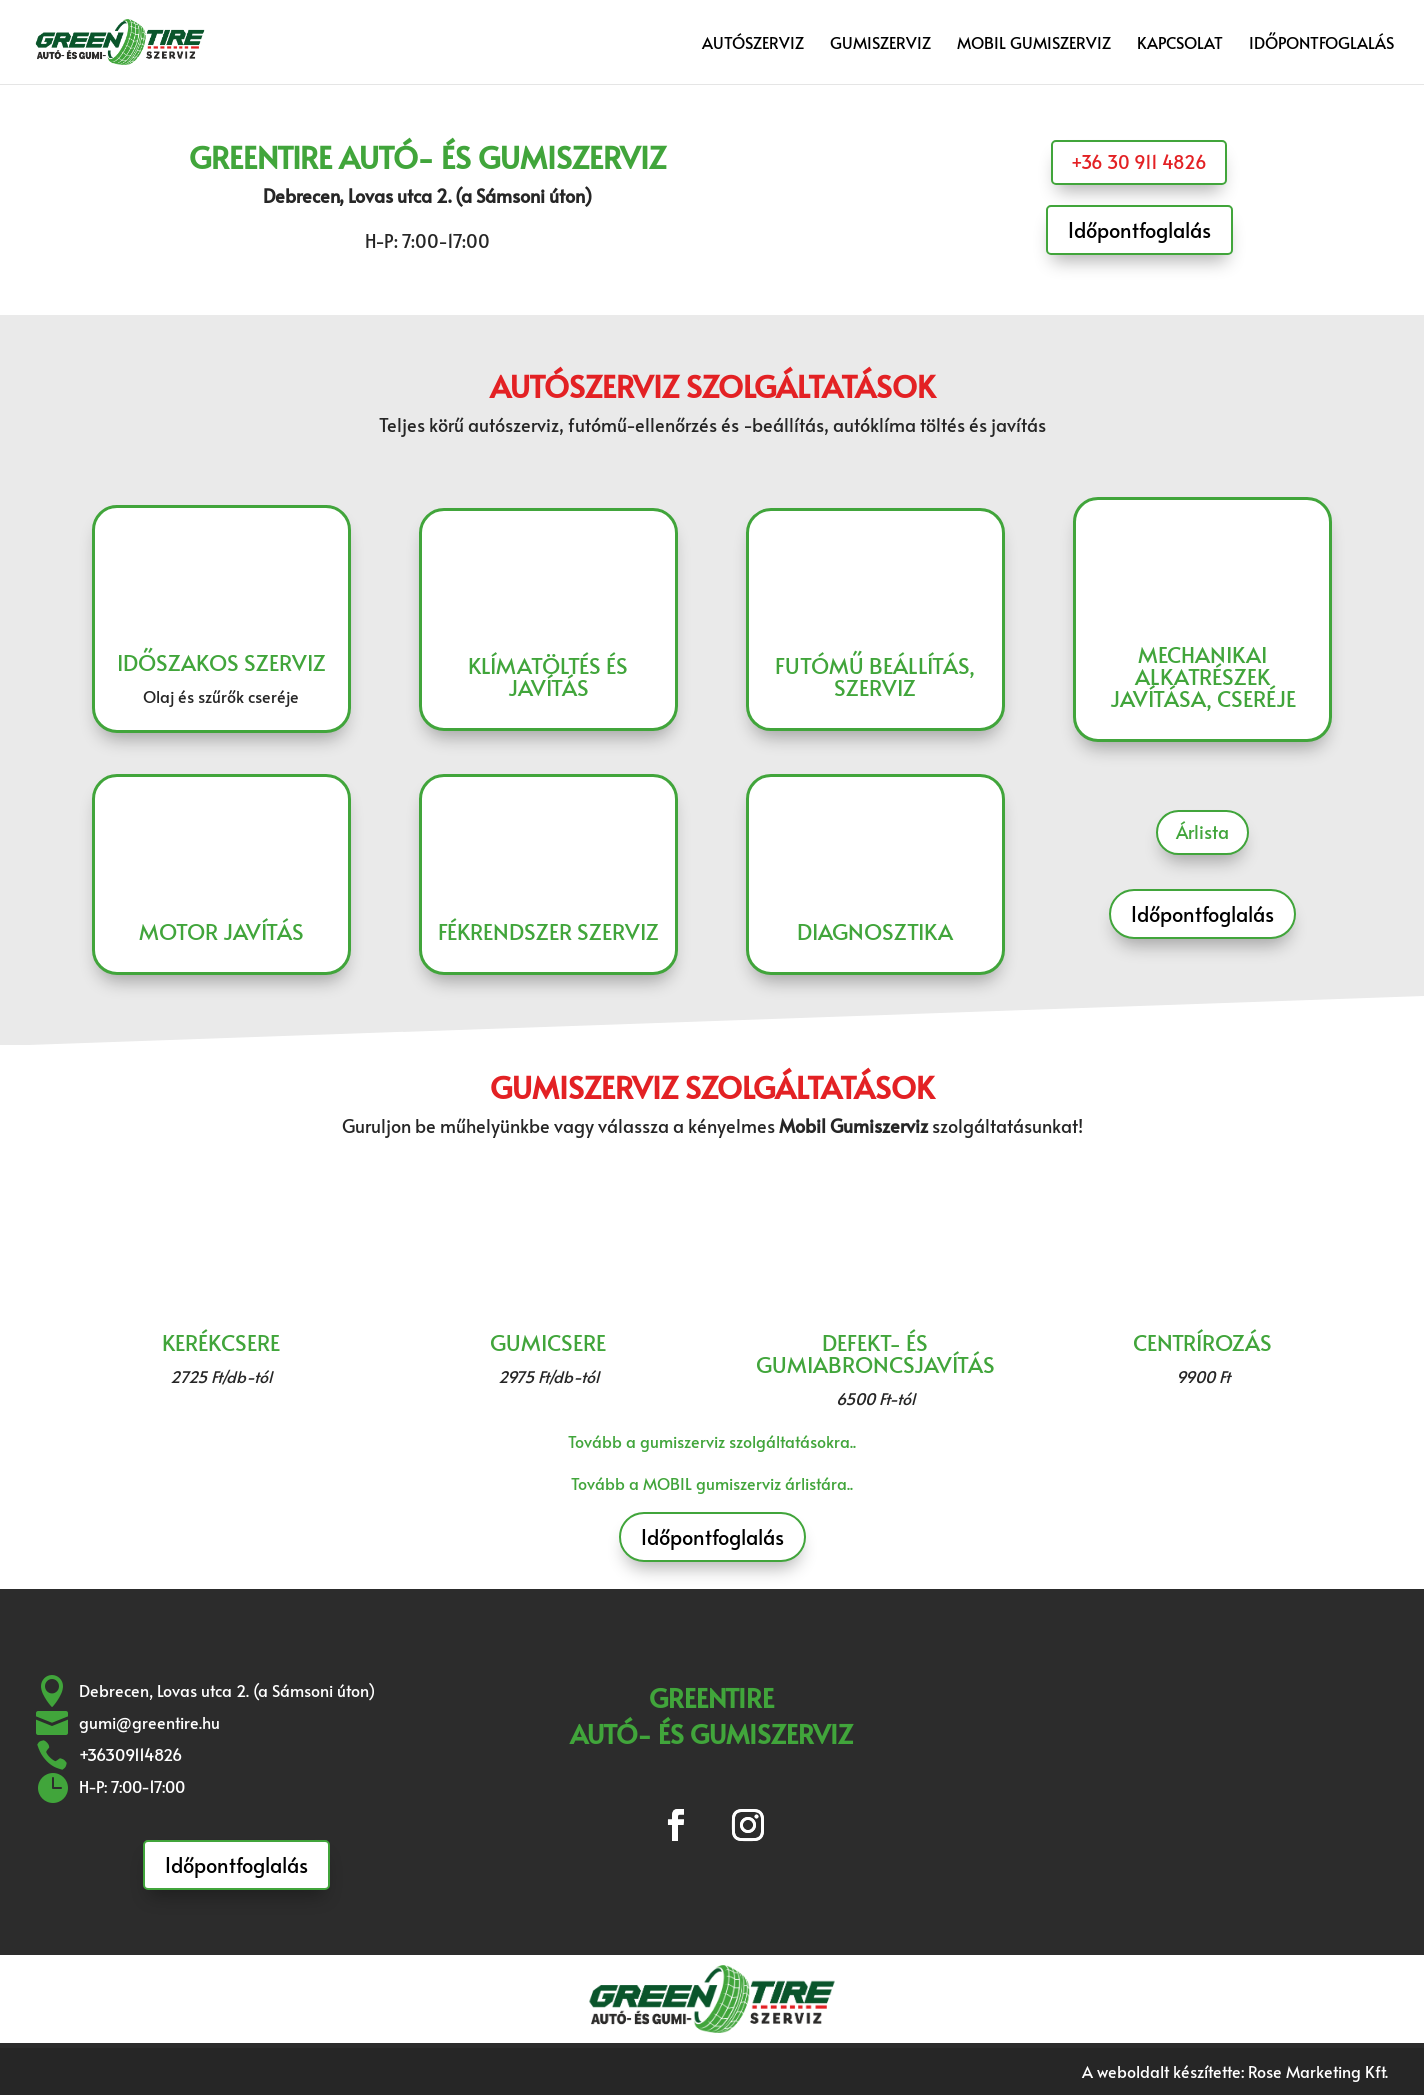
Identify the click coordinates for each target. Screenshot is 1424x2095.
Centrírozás (1202, 1342)
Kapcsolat (1180, 44)
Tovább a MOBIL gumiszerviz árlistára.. (712, 1483)
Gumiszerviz (880, 44)
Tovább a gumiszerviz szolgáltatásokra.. (712, 1441)
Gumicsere (548, 1342)
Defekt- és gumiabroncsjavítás (875, 1353)
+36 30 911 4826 (1139, 161)
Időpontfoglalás (1321, 44)
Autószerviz (753, 44)
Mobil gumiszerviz (1034, 44)
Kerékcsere (221, 1342)
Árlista (1202, 831)
